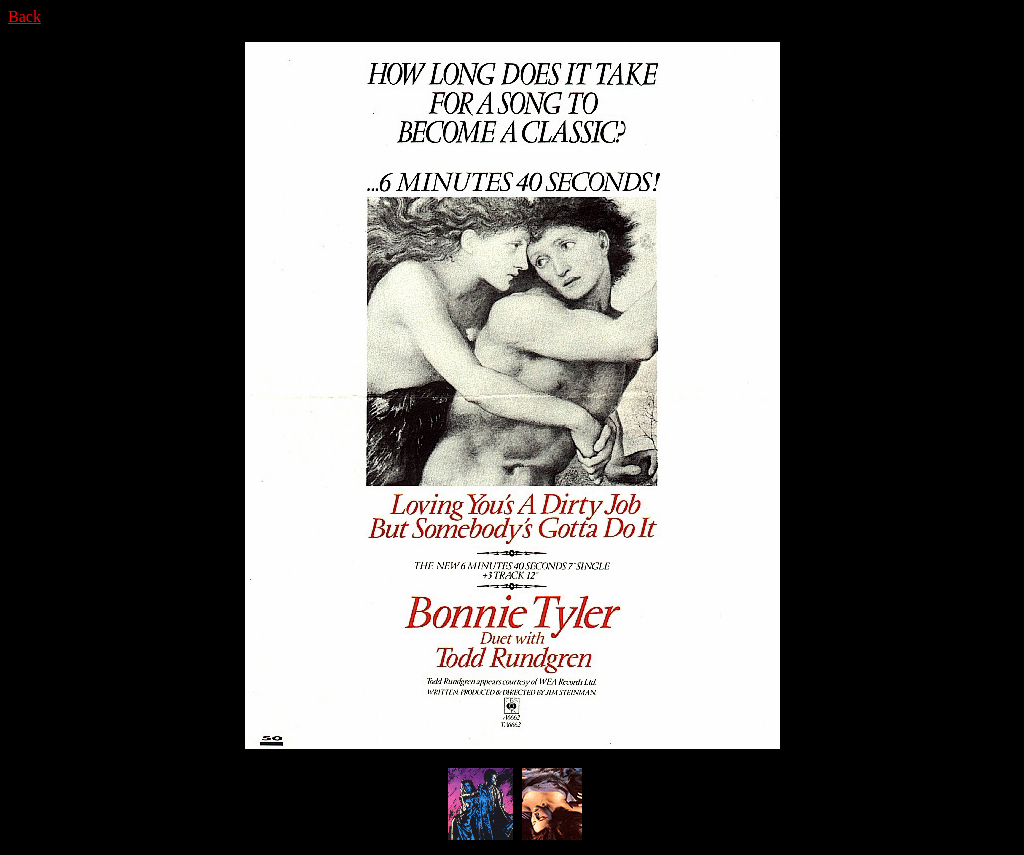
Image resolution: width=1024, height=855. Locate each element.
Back (24, 16)
